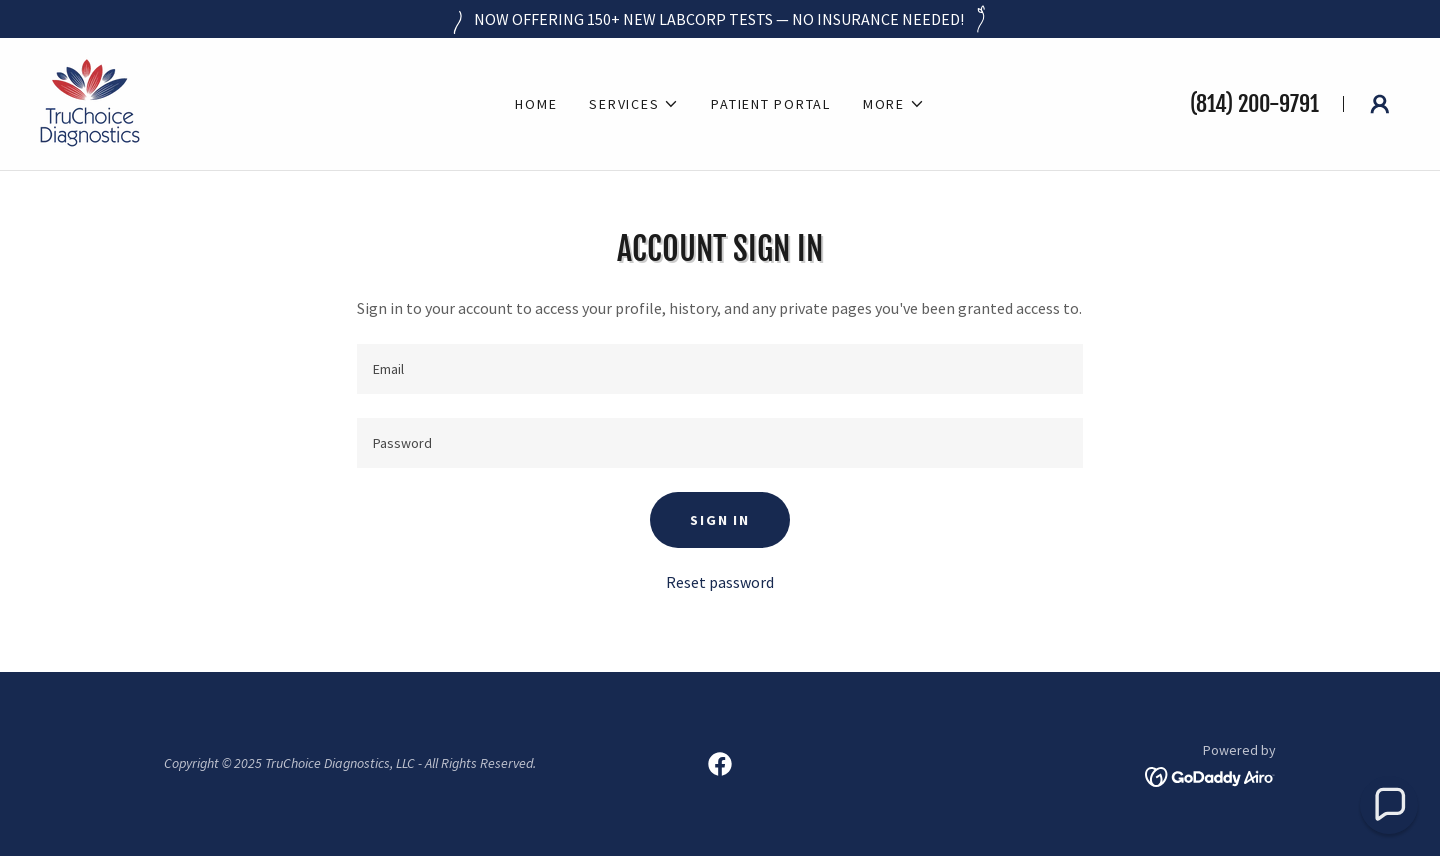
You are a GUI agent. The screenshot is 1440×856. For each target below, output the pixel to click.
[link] (90, 102)
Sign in (719, 520)
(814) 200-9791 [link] (1254, 103)
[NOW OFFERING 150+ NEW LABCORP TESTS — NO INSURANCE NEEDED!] (720, 19)
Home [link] (536, 104)
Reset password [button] (720, 582)
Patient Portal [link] (771, 104)
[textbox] (719, 369)
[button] (634, 104)
